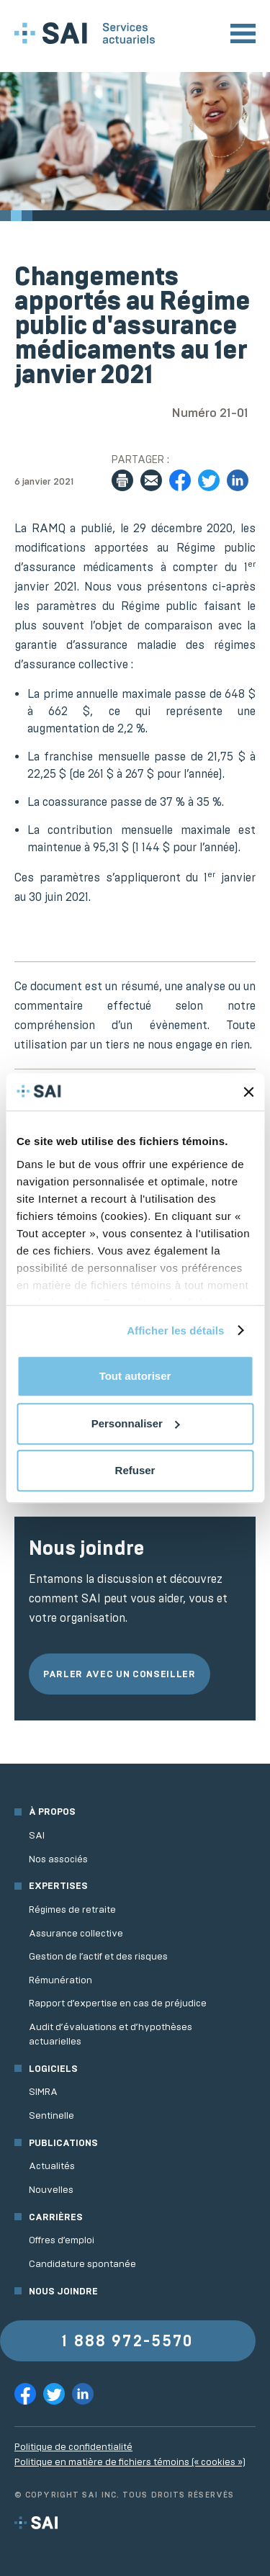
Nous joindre (63, 2291)
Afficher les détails (175, 1330)
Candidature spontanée (82, 2264)
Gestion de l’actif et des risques (98, 1956)
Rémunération (60, 1980)
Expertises (58, 1886)
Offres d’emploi (61, 2240)
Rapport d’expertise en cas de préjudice (118, 2003)
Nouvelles (51, 2190)
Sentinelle (51, 2115)
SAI (37, 1835)
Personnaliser (135, 1423)
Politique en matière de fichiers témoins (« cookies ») (130, 2462)
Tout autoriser (135, 1376)
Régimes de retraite (72, 1909)
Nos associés (58, 1859)
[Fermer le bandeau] (248, 1092)
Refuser (135, 1470)
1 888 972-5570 (127, 2341)
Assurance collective (76, 1933)
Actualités (52, 2166)
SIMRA (43, 2092)
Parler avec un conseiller (119, 1674)
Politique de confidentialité (73, 2447)
